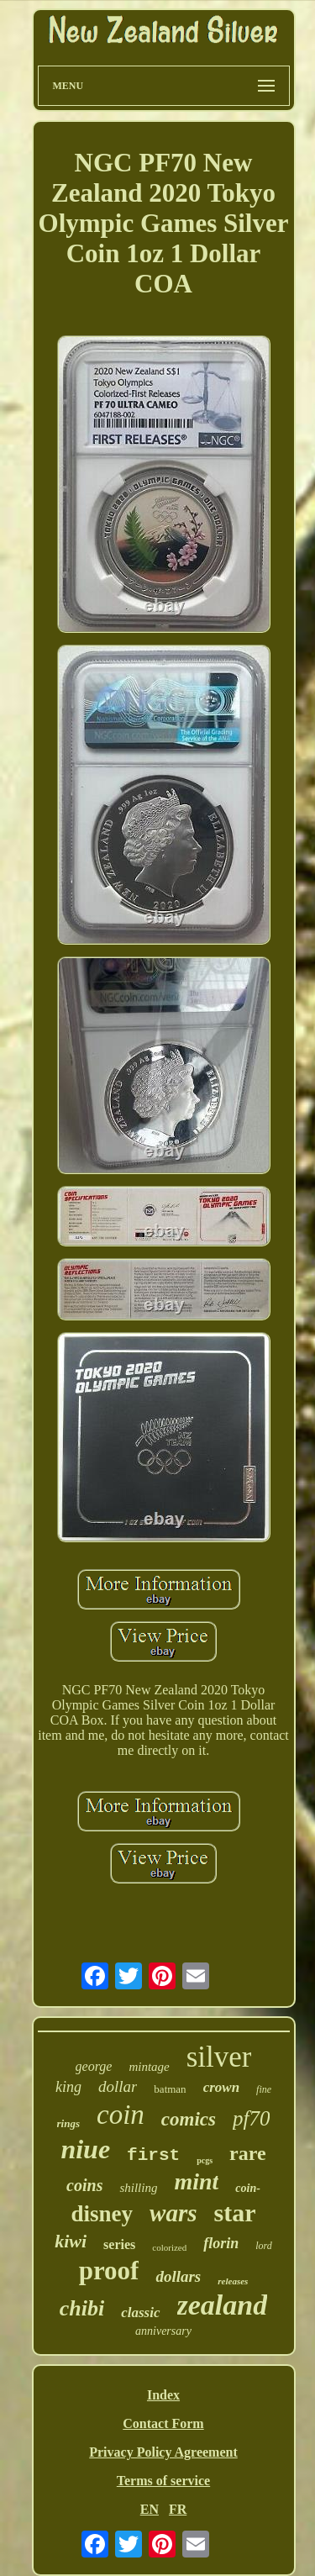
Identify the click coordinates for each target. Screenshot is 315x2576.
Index (163, 2395)
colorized (169, 2247)
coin (120, 2114)
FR (177, 2509)
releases (233, 2281)
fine (263, 2089)
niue (85, 2149)
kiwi (71, 2241)
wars (173, 2212)
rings (68, 2123)
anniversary (163, 2331)
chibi (82, 2308)
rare (247, 2153)
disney (102, 2213)
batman (170, 2089)
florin (221, 2243)
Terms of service (163, 2480)
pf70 (251, 2118)
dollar (117, 2086)
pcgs (205, 2160)
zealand (222, 2305)
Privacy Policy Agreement (163, 2452)
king (68, 2086)
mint (196, 2181)
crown (221, 2087)
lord (263, 2246)
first (153, 2155)
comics (188, 2119)
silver (219, 2057)
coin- (247, 2188)
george (94, 2066)
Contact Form (163, 2423)
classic (140, 2313)
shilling (138, 2187)
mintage (149, 2066)
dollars (178, 2276)
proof (109, 2270)
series (119, 2244)
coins (84, 2185)
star (234, 2212)
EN (149, 2509)
